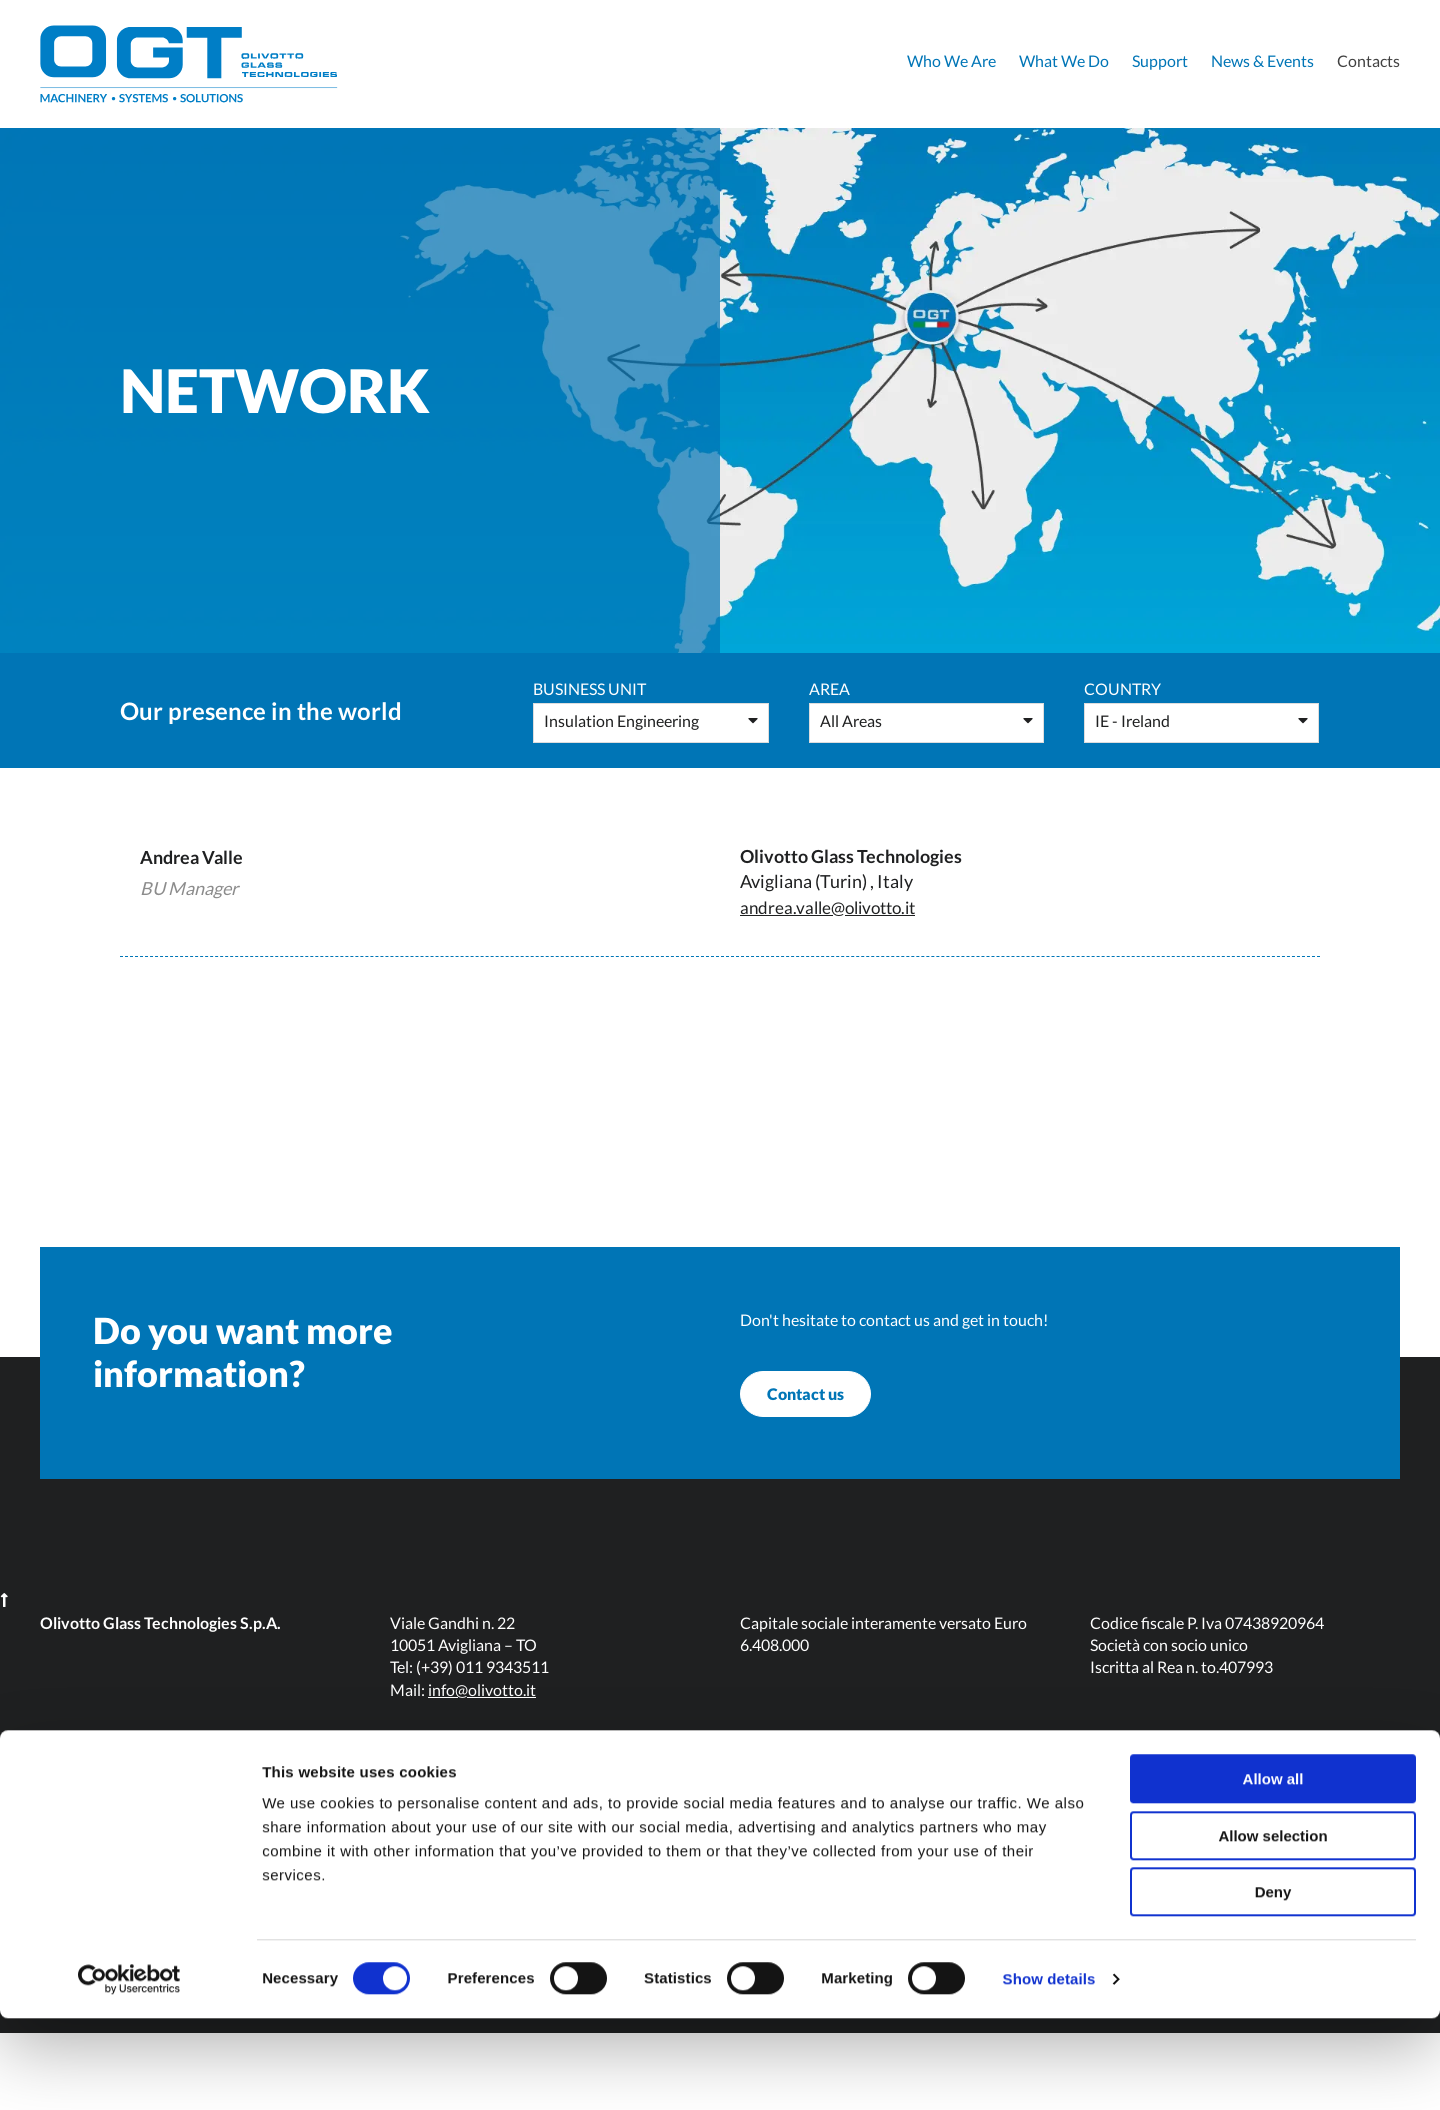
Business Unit (589, 688)
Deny (1273, 1983)
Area (829, 688)
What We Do (1064, 60)
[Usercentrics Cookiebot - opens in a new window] (129, 2071)
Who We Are (951, 60)
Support (1160, 60)
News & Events (1262, 60)
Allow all (1273, 1870)
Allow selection (1272, 1927)
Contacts (1368, 60)
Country (1122, 688)
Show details (1049, 2070)
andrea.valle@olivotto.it (834, 907)
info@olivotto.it (482, 1766)
